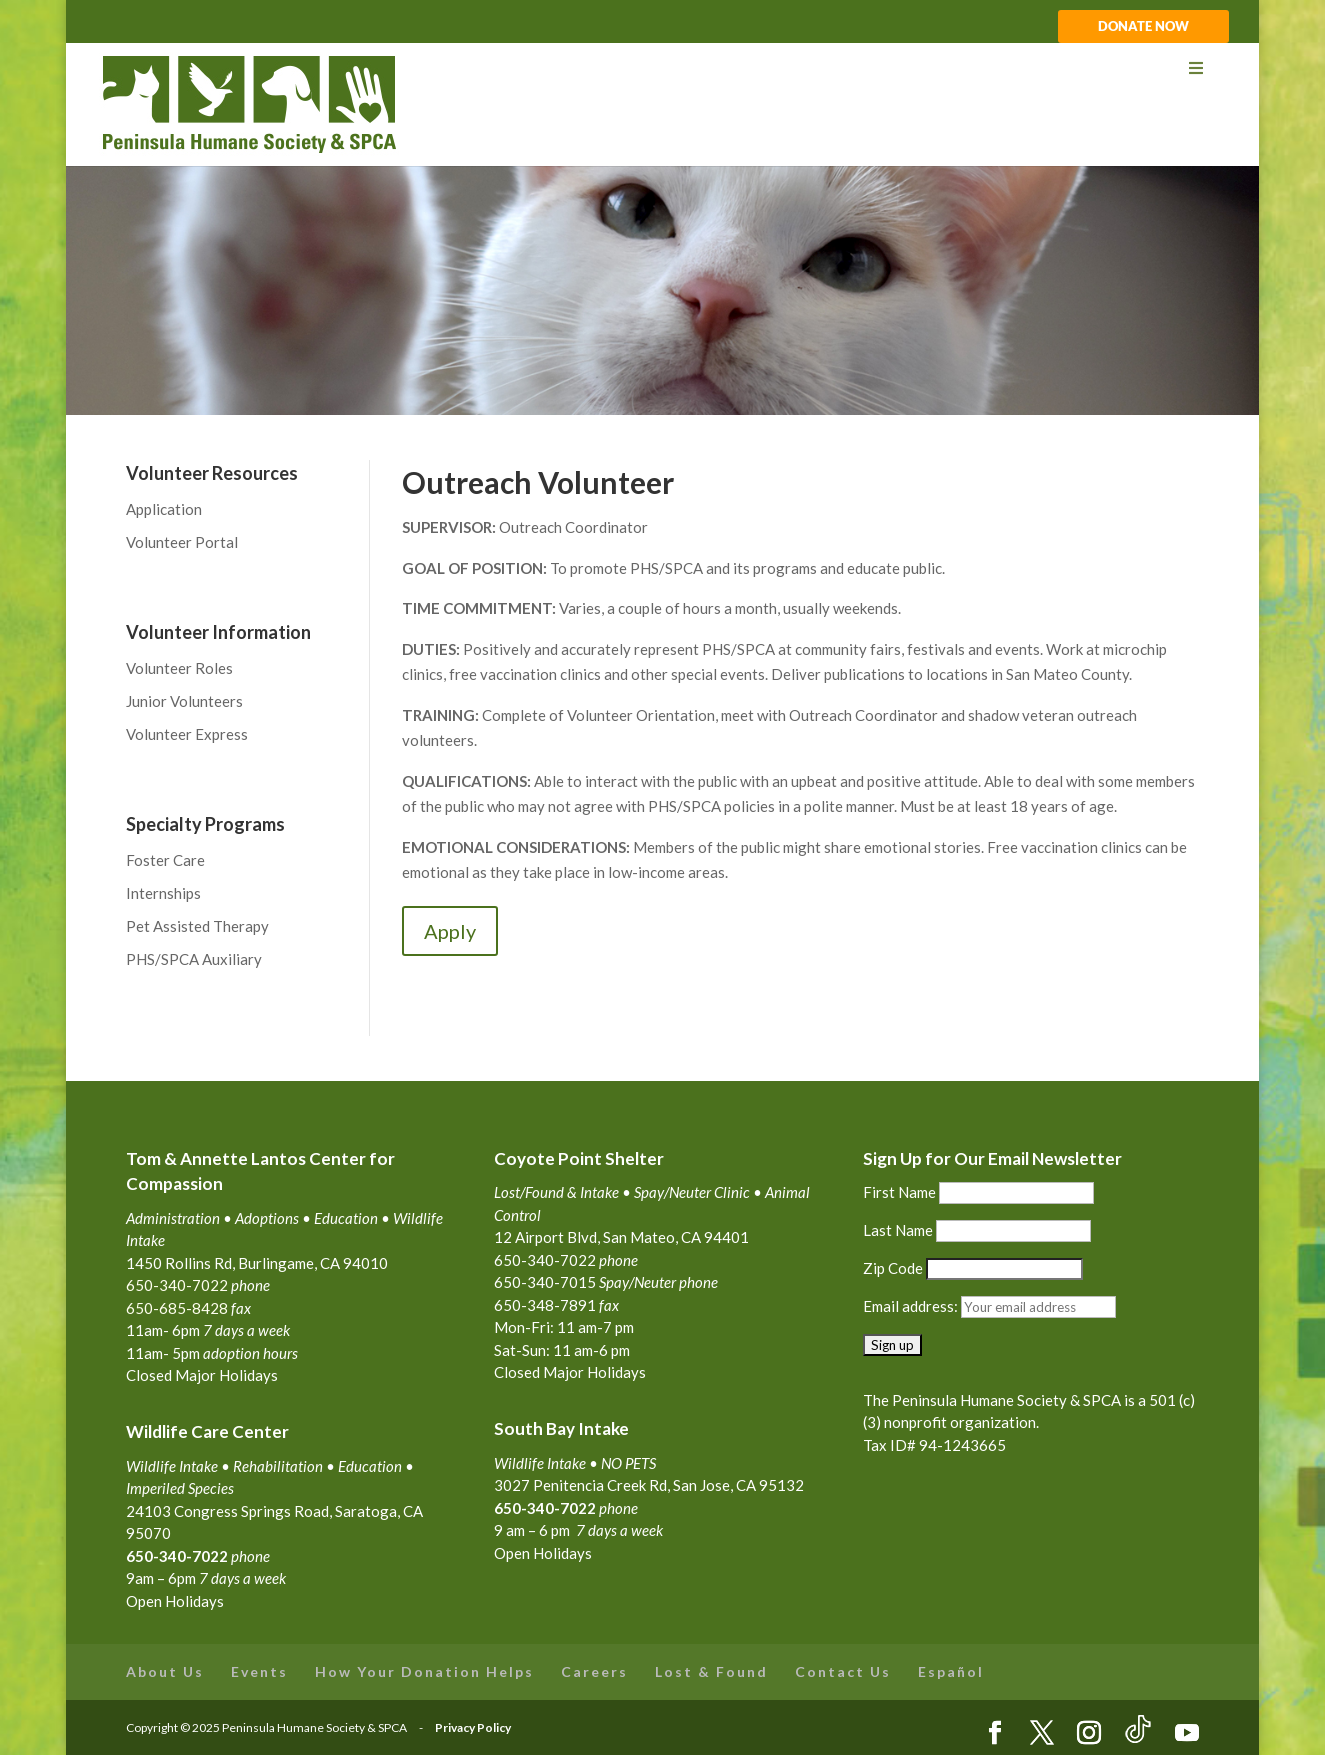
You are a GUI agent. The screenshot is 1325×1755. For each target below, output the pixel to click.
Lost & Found (711, 1671)
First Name (899, 1192)
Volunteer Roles (179, 668)
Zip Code (893, 1268)
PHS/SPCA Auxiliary (194, 959)
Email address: (912, 1306)
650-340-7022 (545, 1508)
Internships (163, 893)
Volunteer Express (187, 734)
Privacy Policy (473, 1727)
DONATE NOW (1143, 27)
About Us (165, 1671)
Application (164, 509)
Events (259, 1671)
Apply (450, 931)
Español (951, 1671)
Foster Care (165, 860)
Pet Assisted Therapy (197, 926)
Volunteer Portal (182, 542)
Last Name (898, 1230)
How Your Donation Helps (424, 1671)
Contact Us (843, 1671)
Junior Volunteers (184, 701)
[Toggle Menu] (661, 68)
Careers (594, 1671)
